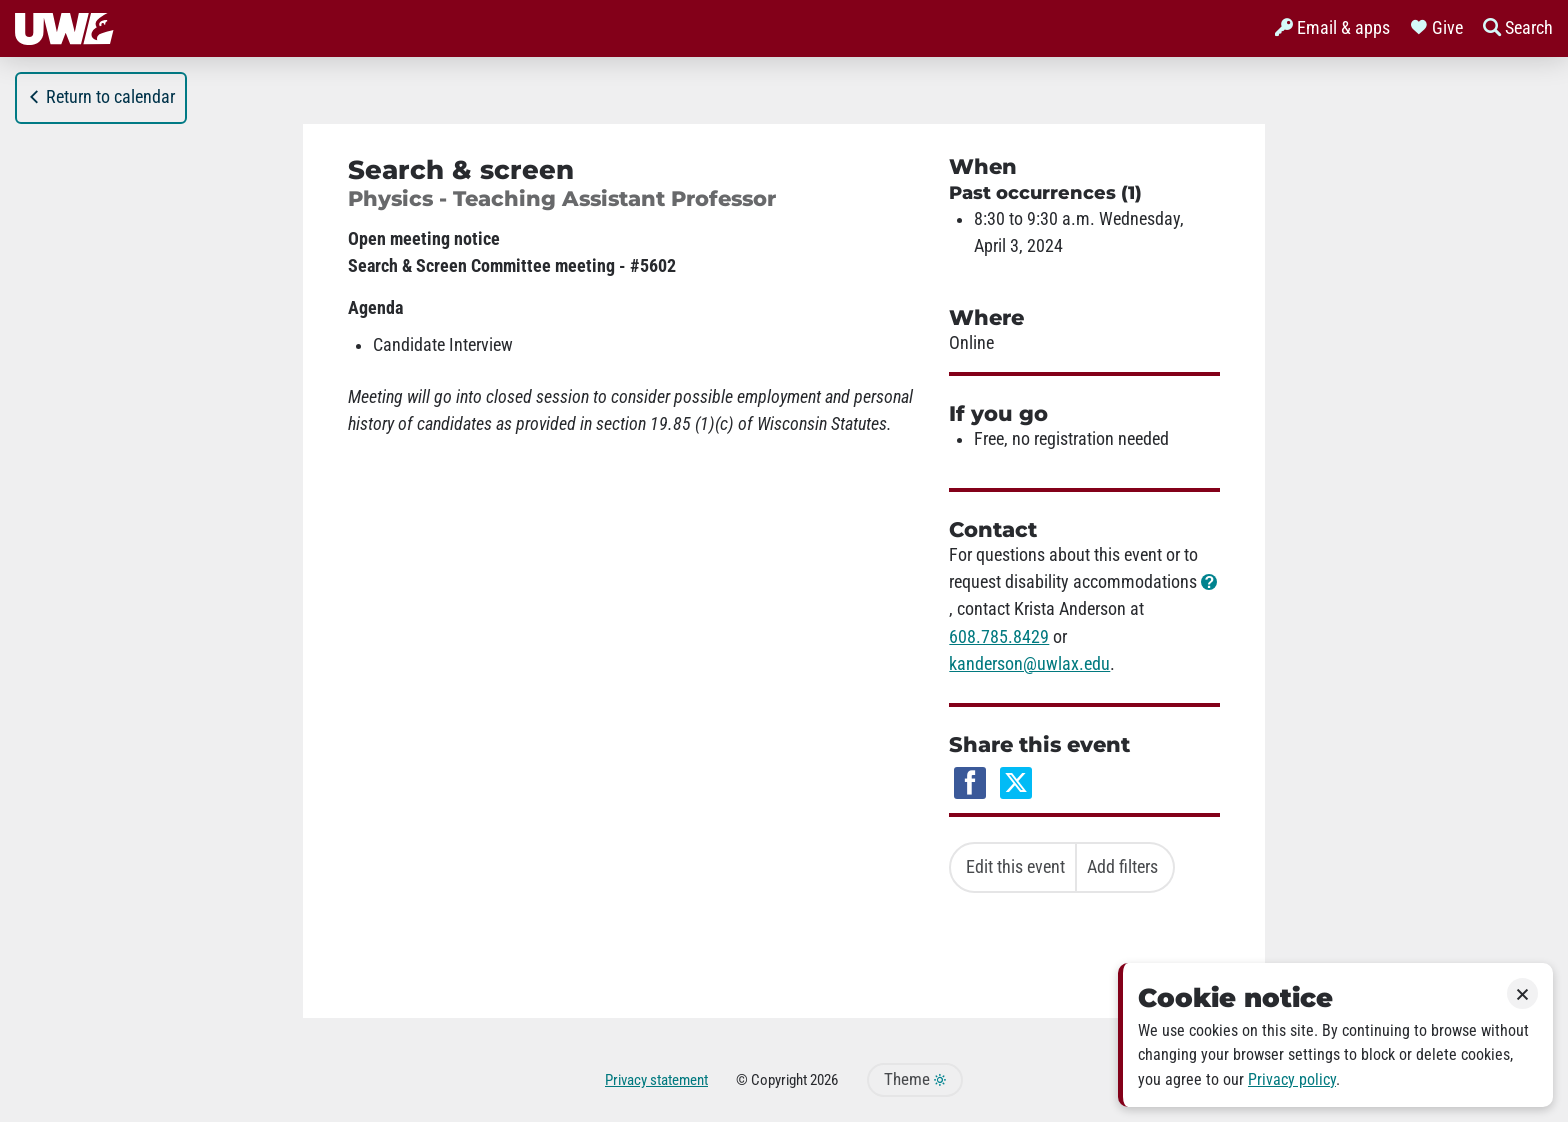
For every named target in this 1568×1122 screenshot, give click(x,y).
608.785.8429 (999, 637)
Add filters (1122, 867)
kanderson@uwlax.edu (1029, 664)
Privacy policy (1292, 1079)
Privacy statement (656, 1080)
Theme (915, 1079)
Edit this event (1015, 867)
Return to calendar (101, 97)
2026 (824, 1080)
